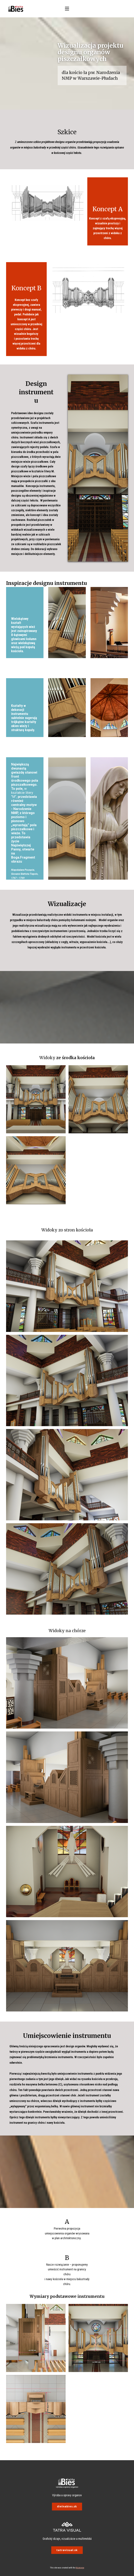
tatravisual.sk (67, 2550)
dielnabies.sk (67, 2506)
